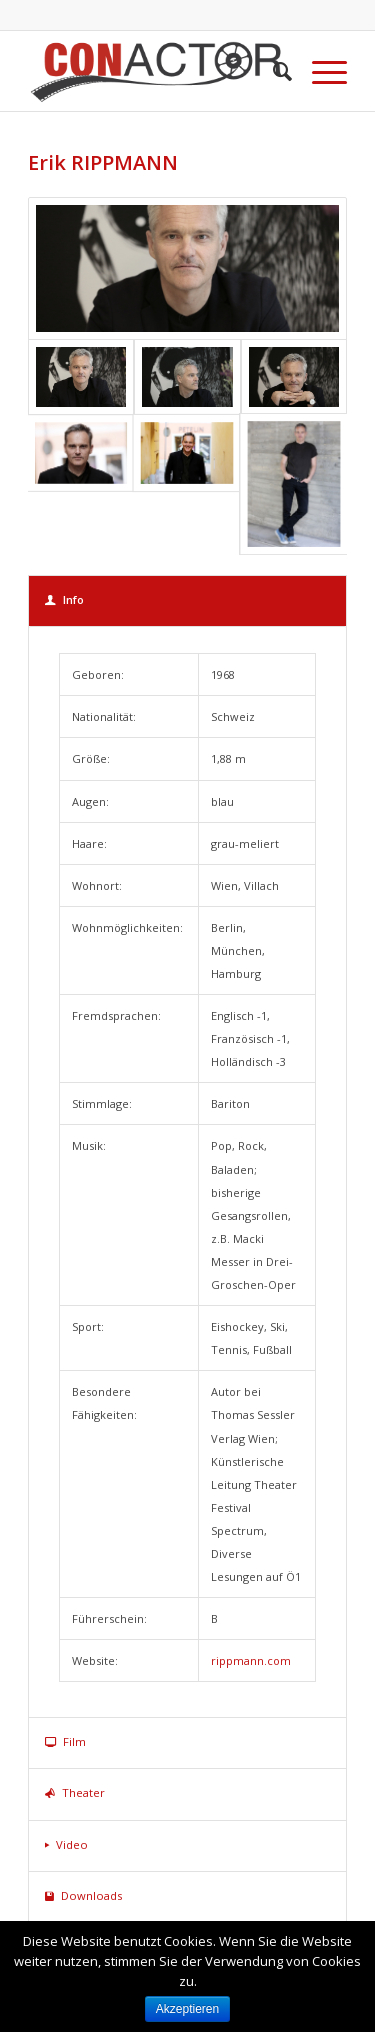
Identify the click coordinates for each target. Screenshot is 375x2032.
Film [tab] (65, 1741)
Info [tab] (64, 599)
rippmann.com (251, 1660)
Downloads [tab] (83, 1895)
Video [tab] (66, 1844)
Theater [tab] (75, 1792)
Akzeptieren (187, 2009)
